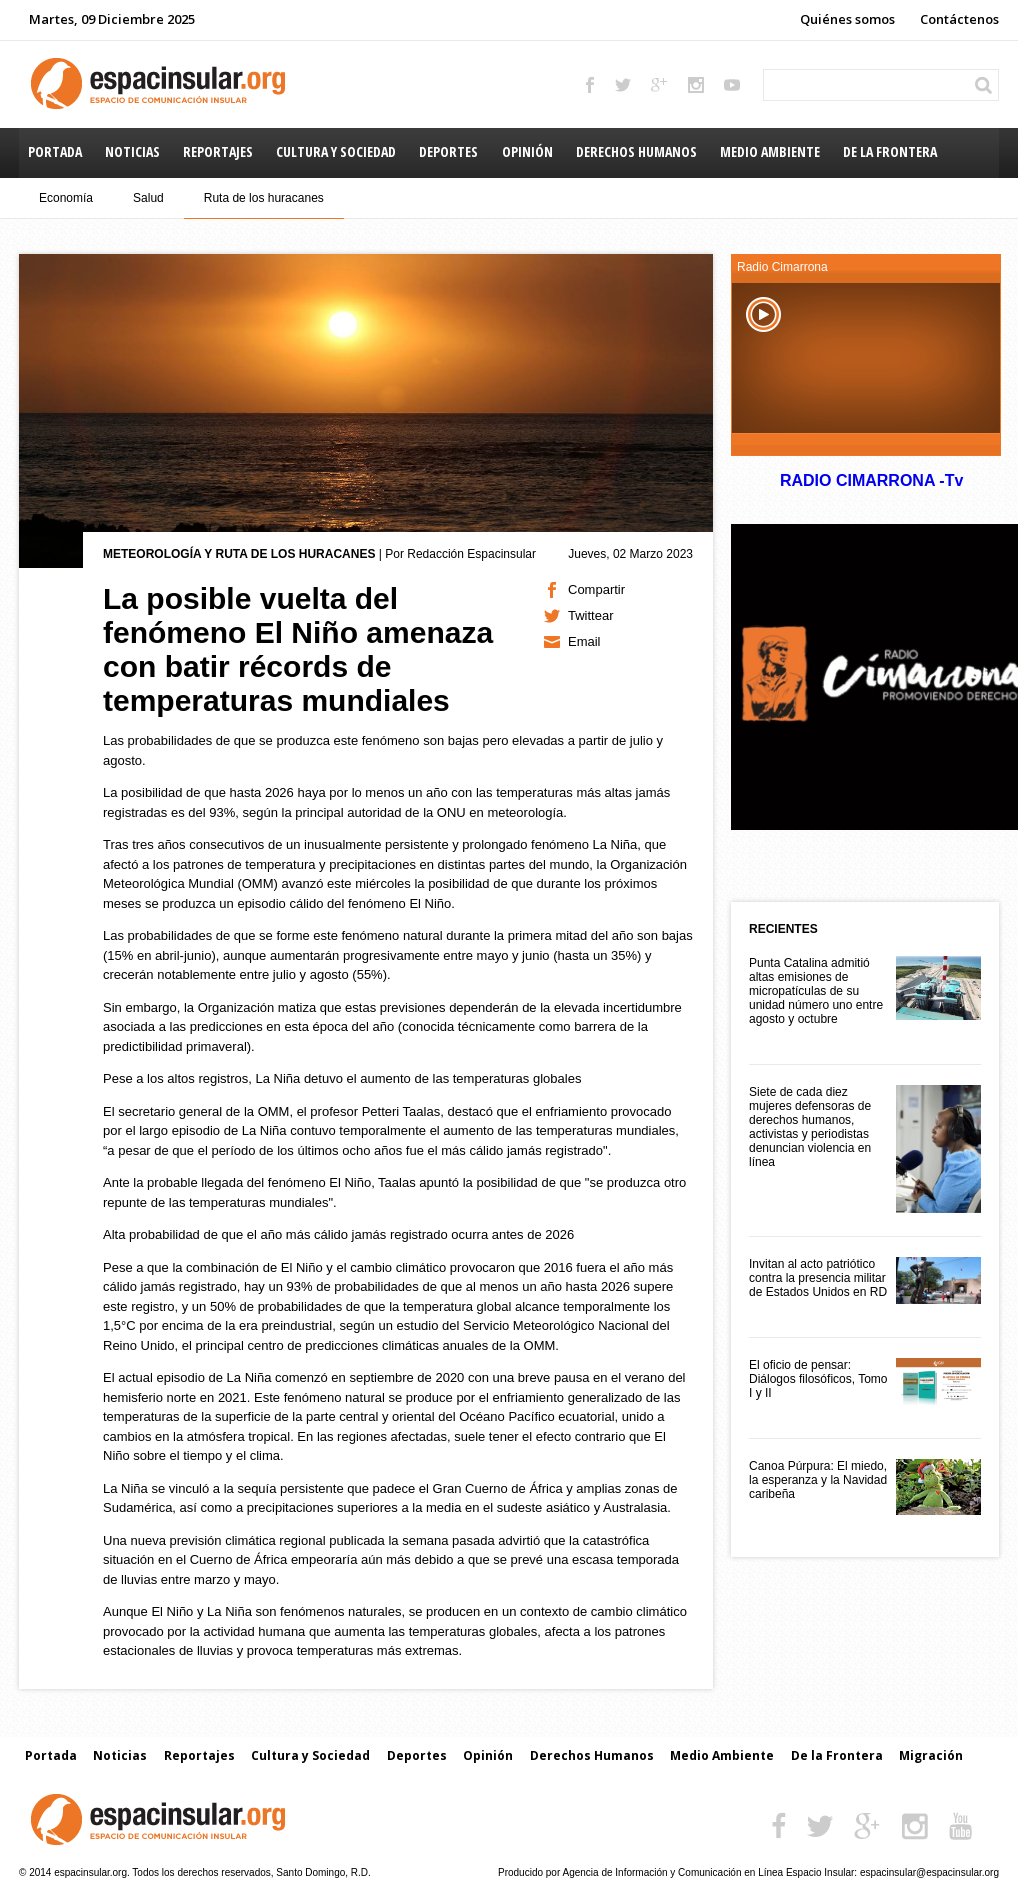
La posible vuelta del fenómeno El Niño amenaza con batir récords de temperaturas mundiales (298, 649)
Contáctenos (959, 19)
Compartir (596, 589)
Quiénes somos (847, 19)
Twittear (591, 615)
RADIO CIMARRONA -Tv (871, 480)
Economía (66, 198)
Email (584, 641)
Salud (148, 198)
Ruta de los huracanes (264, 198)
